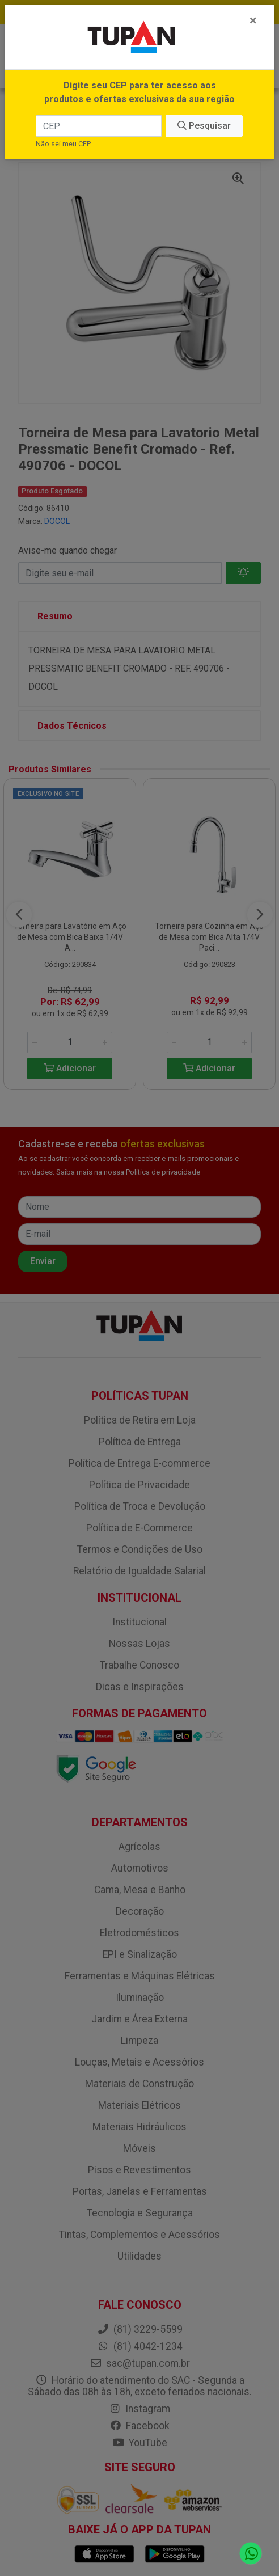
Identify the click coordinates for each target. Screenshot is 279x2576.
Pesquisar (204, 125)
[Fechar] (253, 20)
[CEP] (99, 126)
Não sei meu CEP (63, 144)
